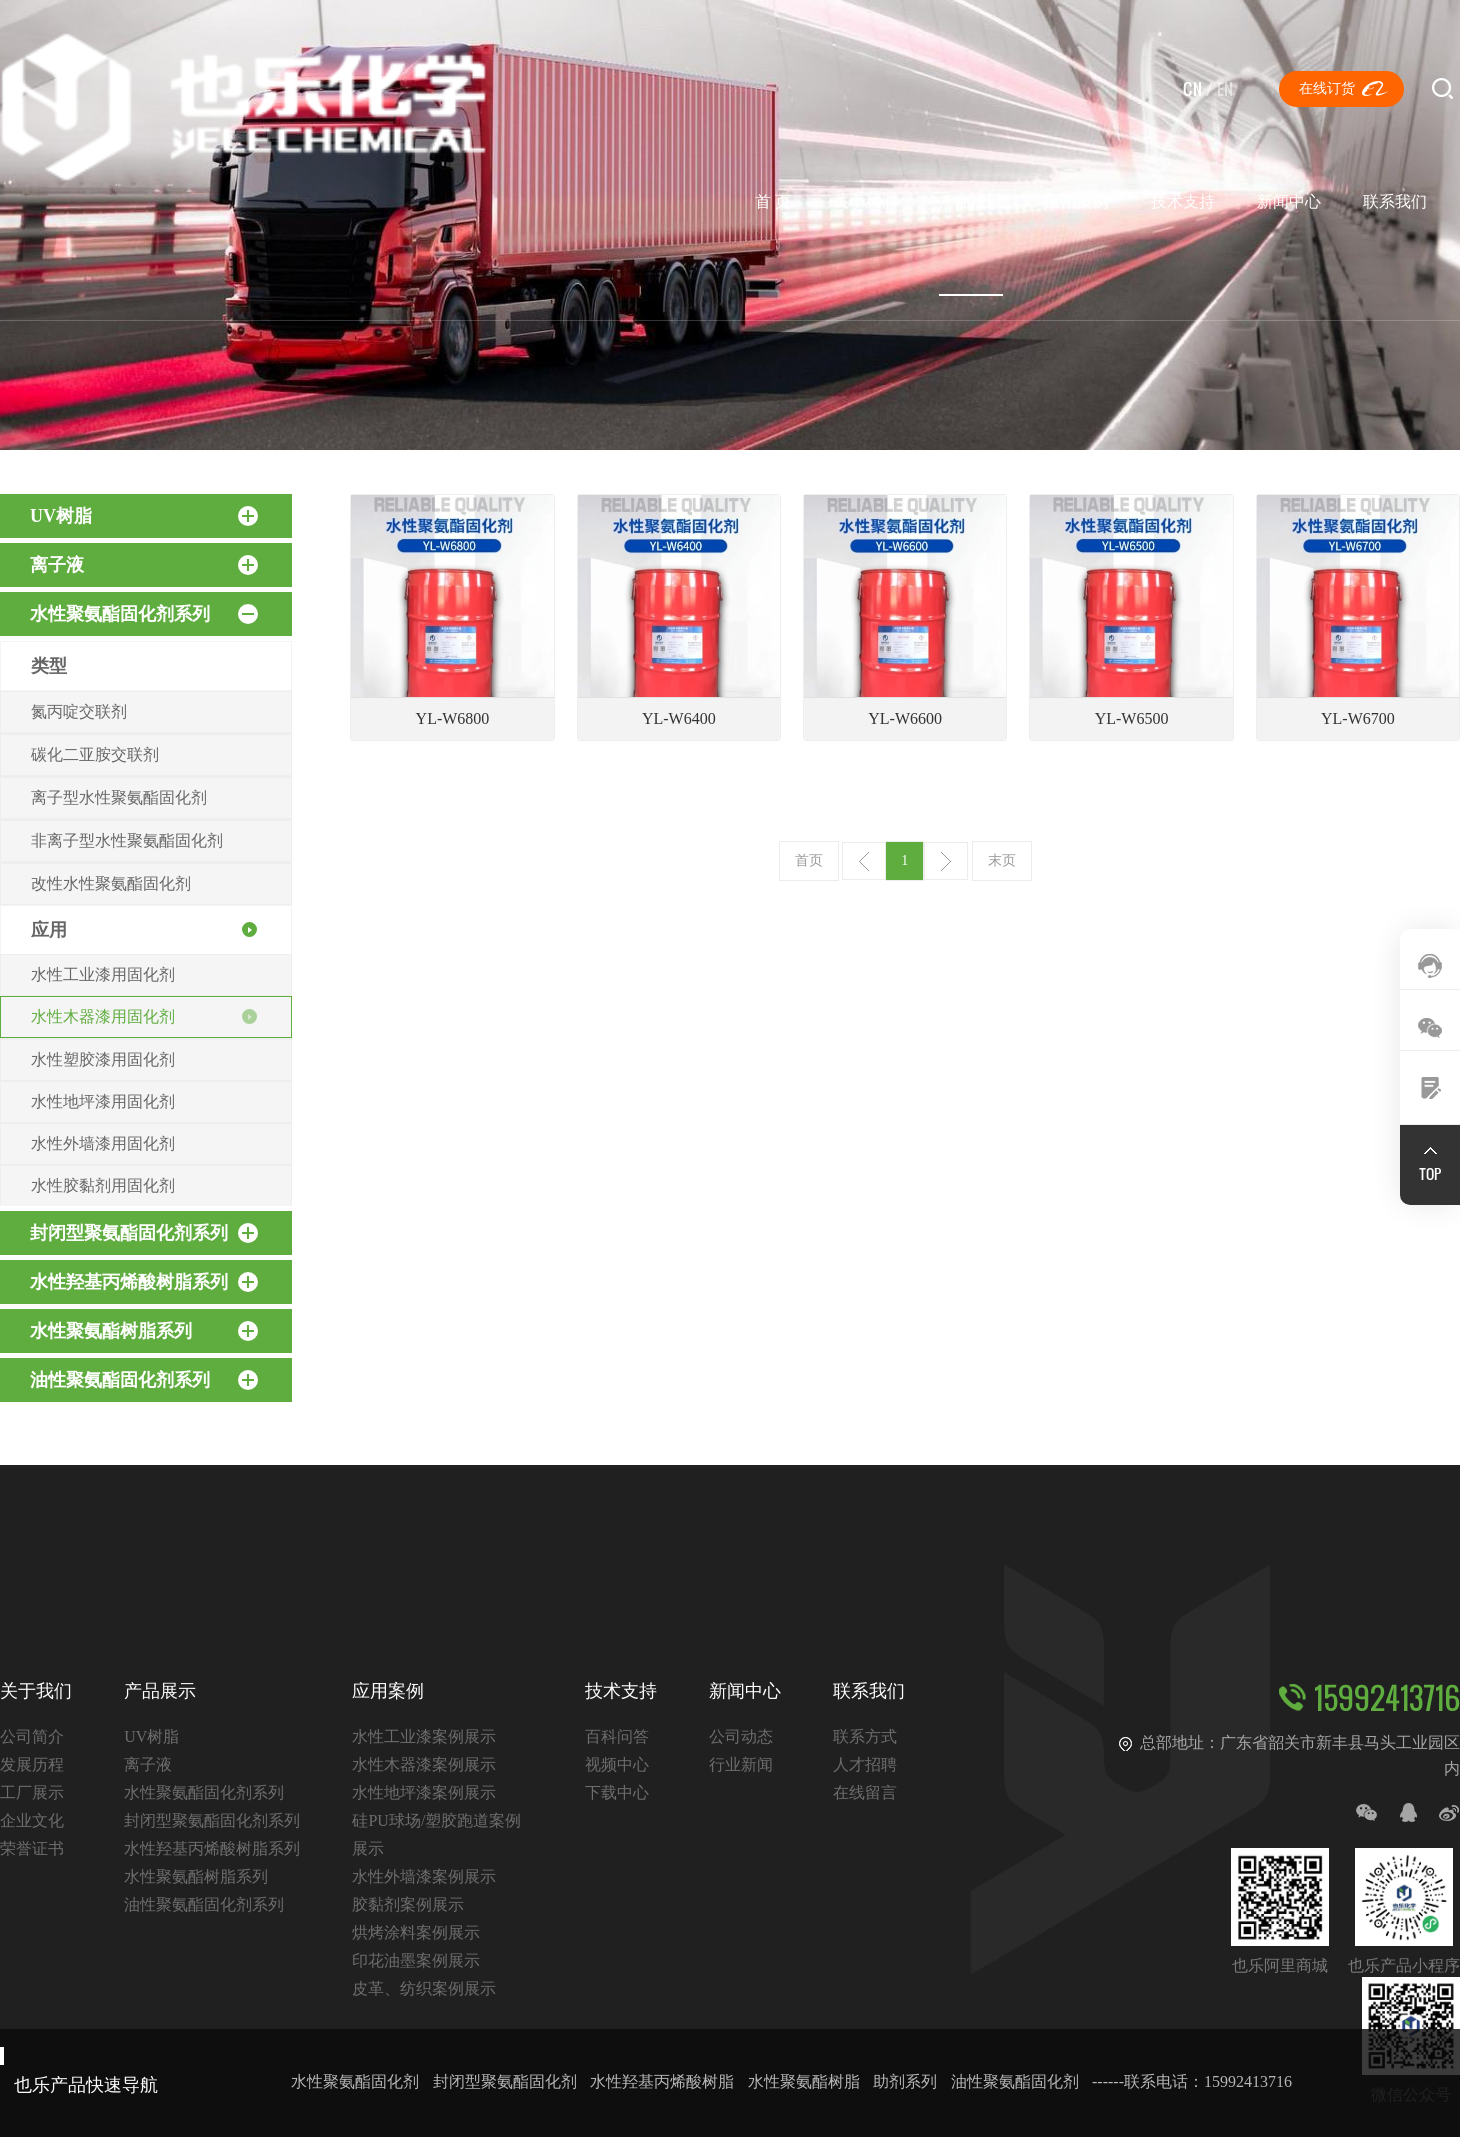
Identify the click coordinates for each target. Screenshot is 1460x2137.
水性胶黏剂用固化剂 (103, 1185)
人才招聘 (865, 1764)
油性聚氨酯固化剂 (1015, 2081)
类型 (49, 666)
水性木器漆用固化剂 (103, 1016)
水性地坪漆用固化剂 (103, 1101)
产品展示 (971, 201)
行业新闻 (741, 1764)
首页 (809, 860)
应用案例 (1077, 201)
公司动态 (741, 1736)
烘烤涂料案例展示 (416, 1932)
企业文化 (32, 1820)
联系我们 (1395, 201)
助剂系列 (905, 2081)
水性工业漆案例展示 (424, 1736)
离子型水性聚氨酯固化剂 (119, 797)
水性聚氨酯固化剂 (355, 2081)
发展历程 (32, 1764)
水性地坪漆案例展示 (424, 1792)
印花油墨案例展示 (416, 1960)
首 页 (773, 201)
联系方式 (865, 1736)
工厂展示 (32, 1792)
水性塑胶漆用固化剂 (103, 1059)
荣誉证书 (32, 1848)
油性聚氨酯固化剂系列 (144, 1380)
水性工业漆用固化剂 (103, 974)
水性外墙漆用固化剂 (103, 1143)
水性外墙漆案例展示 (424, 1876)
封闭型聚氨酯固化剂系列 (144, 1233)
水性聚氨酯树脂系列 (144, 1331)
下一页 (946, 861)
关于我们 (865, 201)
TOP (1430, 1173)
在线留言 (865, 1792)
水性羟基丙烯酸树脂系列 (144, 1282)
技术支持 (1183, 201)
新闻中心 (1289, 201)
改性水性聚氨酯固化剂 (111, 883)
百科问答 (617, 1736)
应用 (49, 930)
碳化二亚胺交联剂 (95, 754)
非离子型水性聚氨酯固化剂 (127, 840)
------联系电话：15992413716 (1192, 2081)
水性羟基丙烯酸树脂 (662, 2081)
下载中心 (617, 1792)
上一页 (864, 861)
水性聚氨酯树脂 (804, 2081)
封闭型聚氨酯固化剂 (505, 2081)
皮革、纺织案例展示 (424, 1988)
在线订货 (1327, 88)
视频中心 (617, 1764)
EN (1225, 88)
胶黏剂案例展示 (408, 1904)
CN (1192, 88)
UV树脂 (144, 516)
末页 (1002, 860)
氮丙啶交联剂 (79, 711)
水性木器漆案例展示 (424, 1764)
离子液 (144, 565)
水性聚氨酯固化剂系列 (144, 614)
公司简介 (32, 1736)
